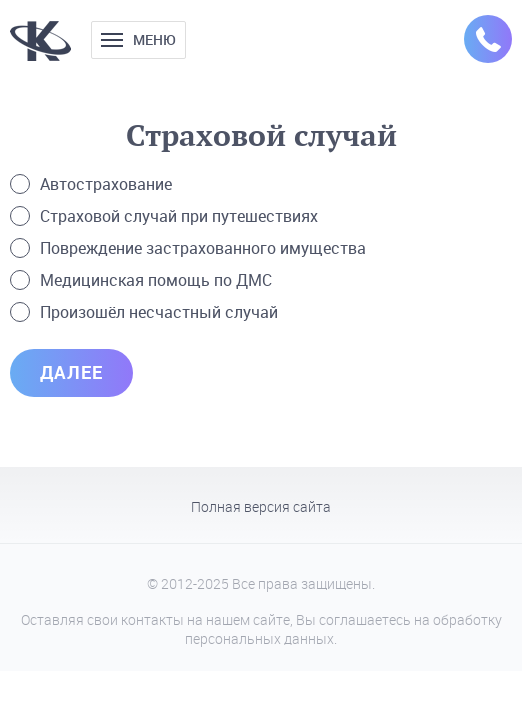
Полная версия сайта (261, 507)
